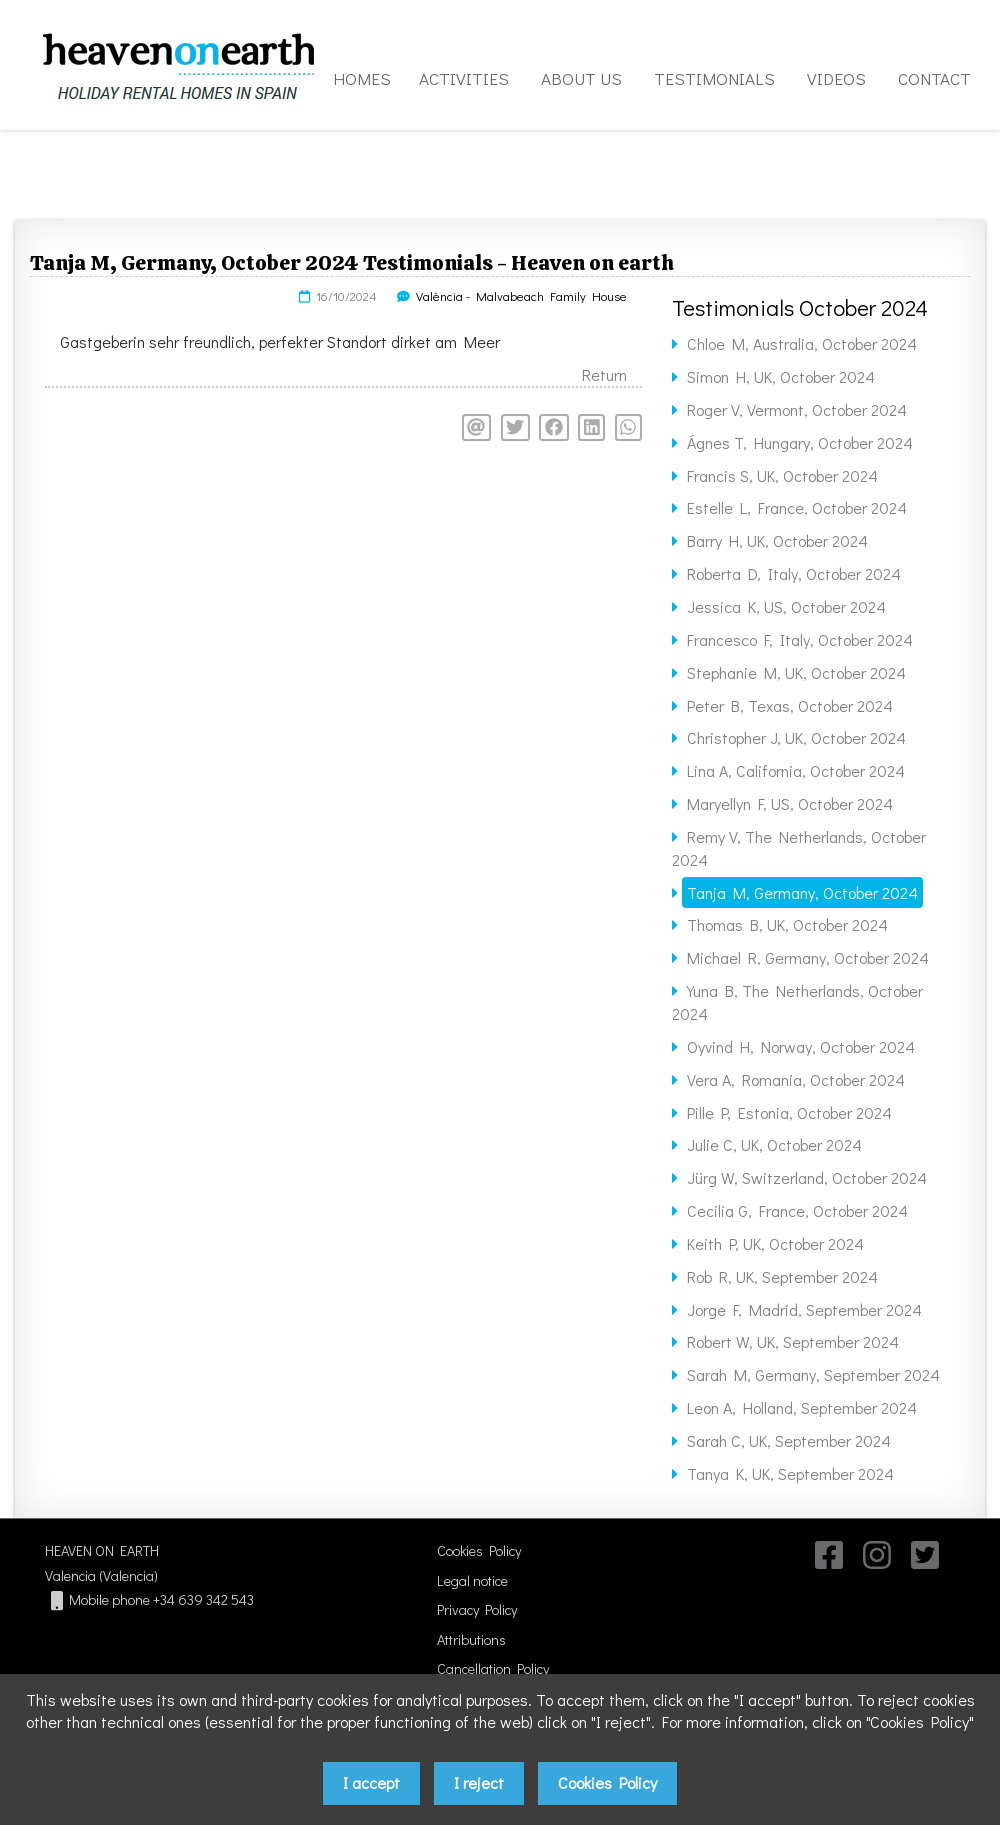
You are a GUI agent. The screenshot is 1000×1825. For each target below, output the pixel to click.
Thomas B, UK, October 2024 (787, 924)
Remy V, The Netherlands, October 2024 (799, 848)
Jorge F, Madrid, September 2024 (804, 1309)
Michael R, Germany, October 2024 (808, 957)
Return (604, 374)
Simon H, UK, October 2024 (781, 376)
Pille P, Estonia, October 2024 (789, 1112)
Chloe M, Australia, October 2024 (802, 343)
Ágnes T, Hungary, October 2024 (800, 442)
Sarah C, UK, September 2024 (789, 1440)
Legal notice (472, 1580)
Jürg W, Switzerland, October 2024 (807, 1177)
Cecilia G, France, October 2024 (797, 1210)
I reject (479, 1782)
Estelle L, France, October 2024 (797, 507)
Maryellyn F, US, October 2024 (790, 803)
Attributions (471, 1639)
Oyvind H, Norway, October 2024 (801, 1046)
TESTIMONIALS (714, 78)
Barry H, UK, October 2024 (777, 540)
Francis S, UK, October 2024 (782, 475)
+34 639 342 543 (203, 1599)
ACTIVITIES (464, 78)
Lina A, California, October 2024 (796, 770)
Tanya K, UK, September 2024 (790, 1473)
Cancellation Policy (493, 1668)
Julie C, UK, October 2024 (774, 1144)
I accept (371, 1782)
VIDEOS (836, 78)
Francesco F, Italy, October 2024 (800, 639)
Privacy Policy (477, 1609)
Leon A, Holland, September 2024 (802, 1407)
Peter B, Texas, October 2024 (790, 705)
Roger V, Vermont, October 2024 (797, 409)
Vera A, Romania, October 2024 (796, 1079)
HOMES (362, 78)
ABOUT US (581, 78)
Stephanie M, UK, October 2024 (796, 672)
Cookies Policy (479, 1550)
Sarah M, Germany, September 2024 (813, 1374)
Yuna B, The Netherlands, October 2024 (797, 1002)
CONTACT (934, 78)
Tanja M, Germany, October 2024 (802, 892)
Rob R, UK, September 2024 (782, 1276)
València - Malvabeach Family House (521, 296)
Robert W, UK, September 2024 (793, 1341)
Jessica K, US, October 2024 (786, 606)
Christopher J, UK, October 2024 (796, 737)
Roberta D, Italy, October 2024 (794, 573)
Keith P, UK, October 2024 (775, 1243)
